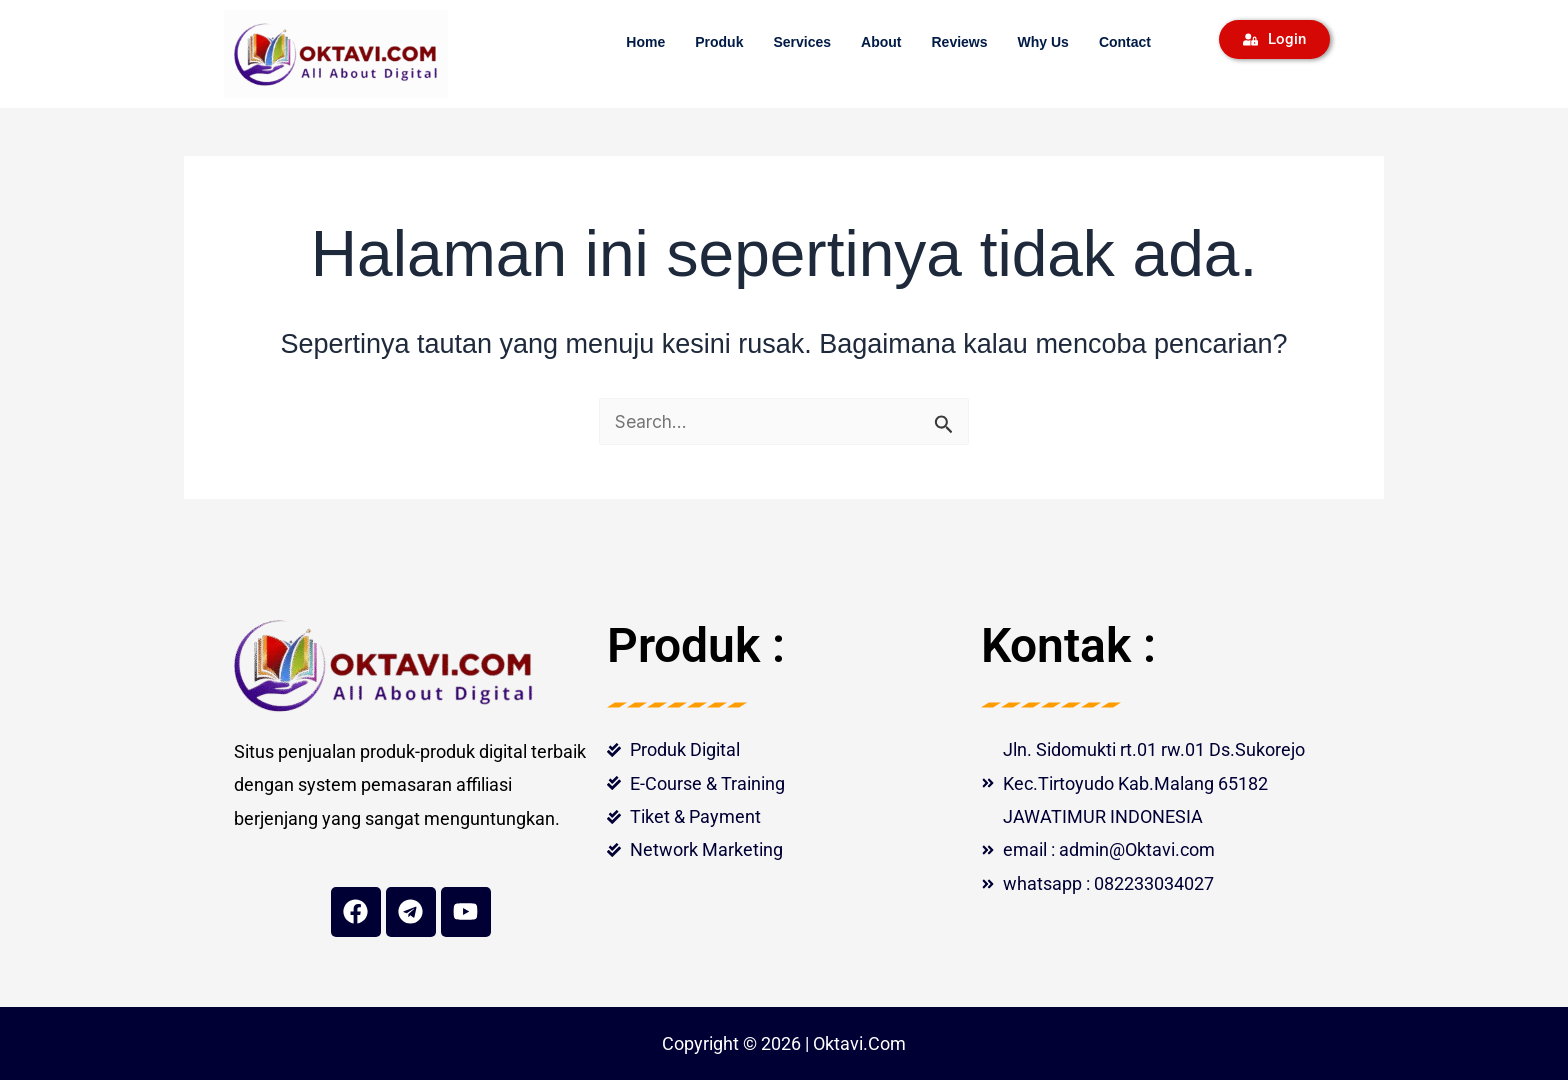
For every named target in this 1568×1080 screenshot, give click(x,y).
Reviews (959, 42)
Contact (1125, 42)
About (881, 42)
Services (802, 42)
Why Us (1043, 42)
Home (645, 42)
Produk (719, 42)
